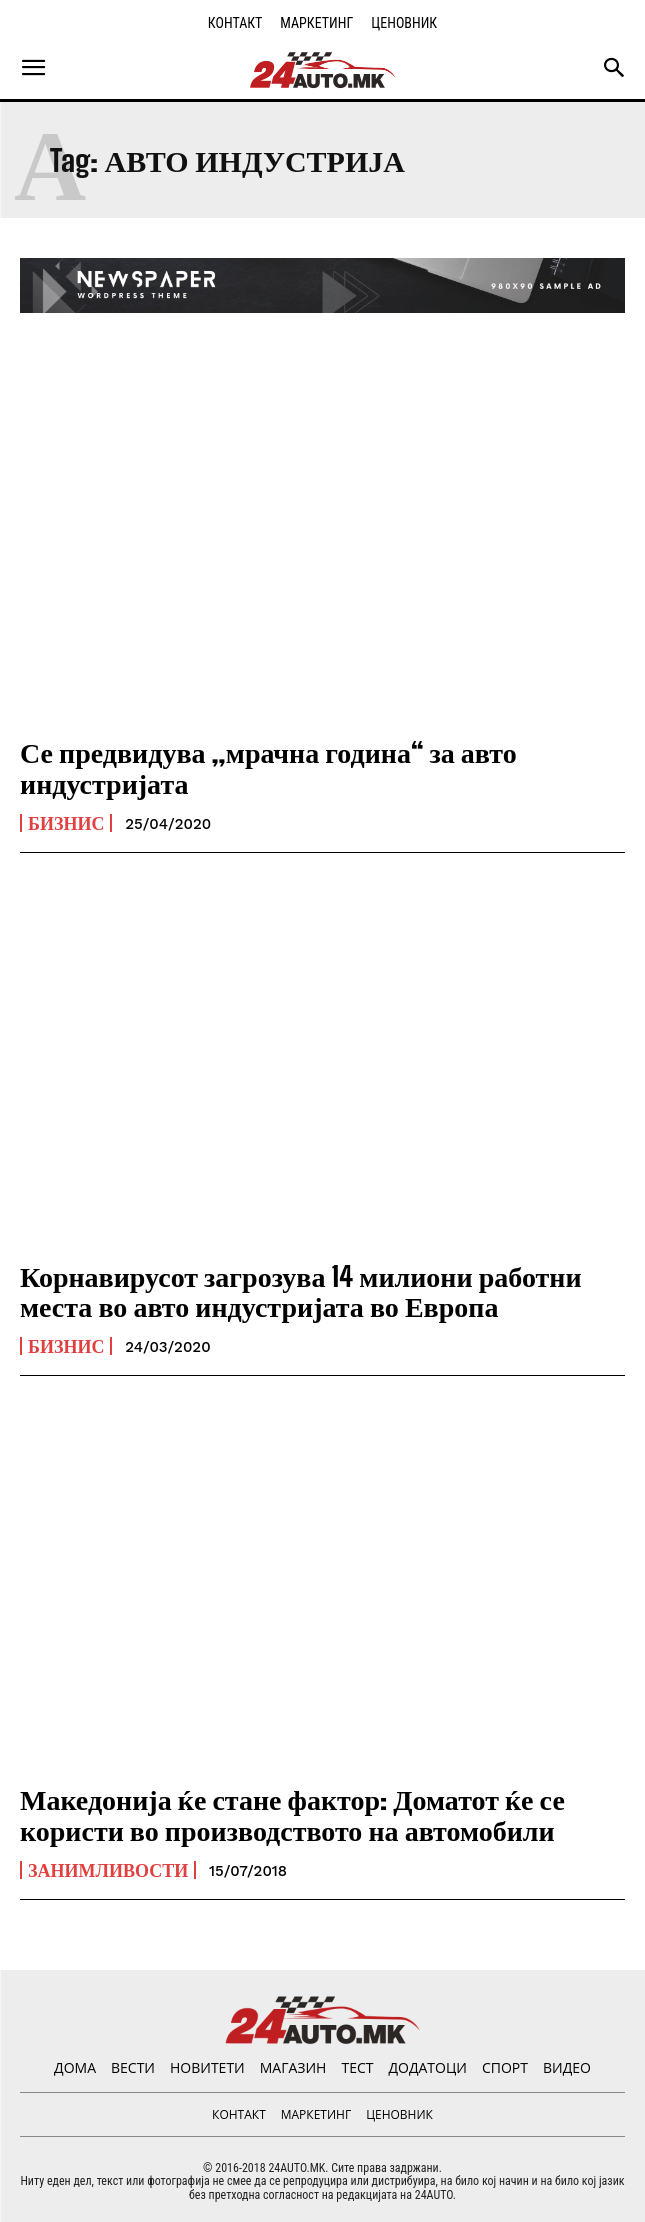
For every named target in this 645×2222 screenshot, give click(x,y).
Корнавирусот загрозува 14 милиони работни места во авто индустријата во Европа (301, 1291)
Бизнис (66, 823)
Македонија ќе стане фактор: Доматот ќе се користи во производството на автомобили (292, 1814)
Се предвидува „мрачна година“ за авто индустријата (268, 767)
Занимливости (108, 1870)
